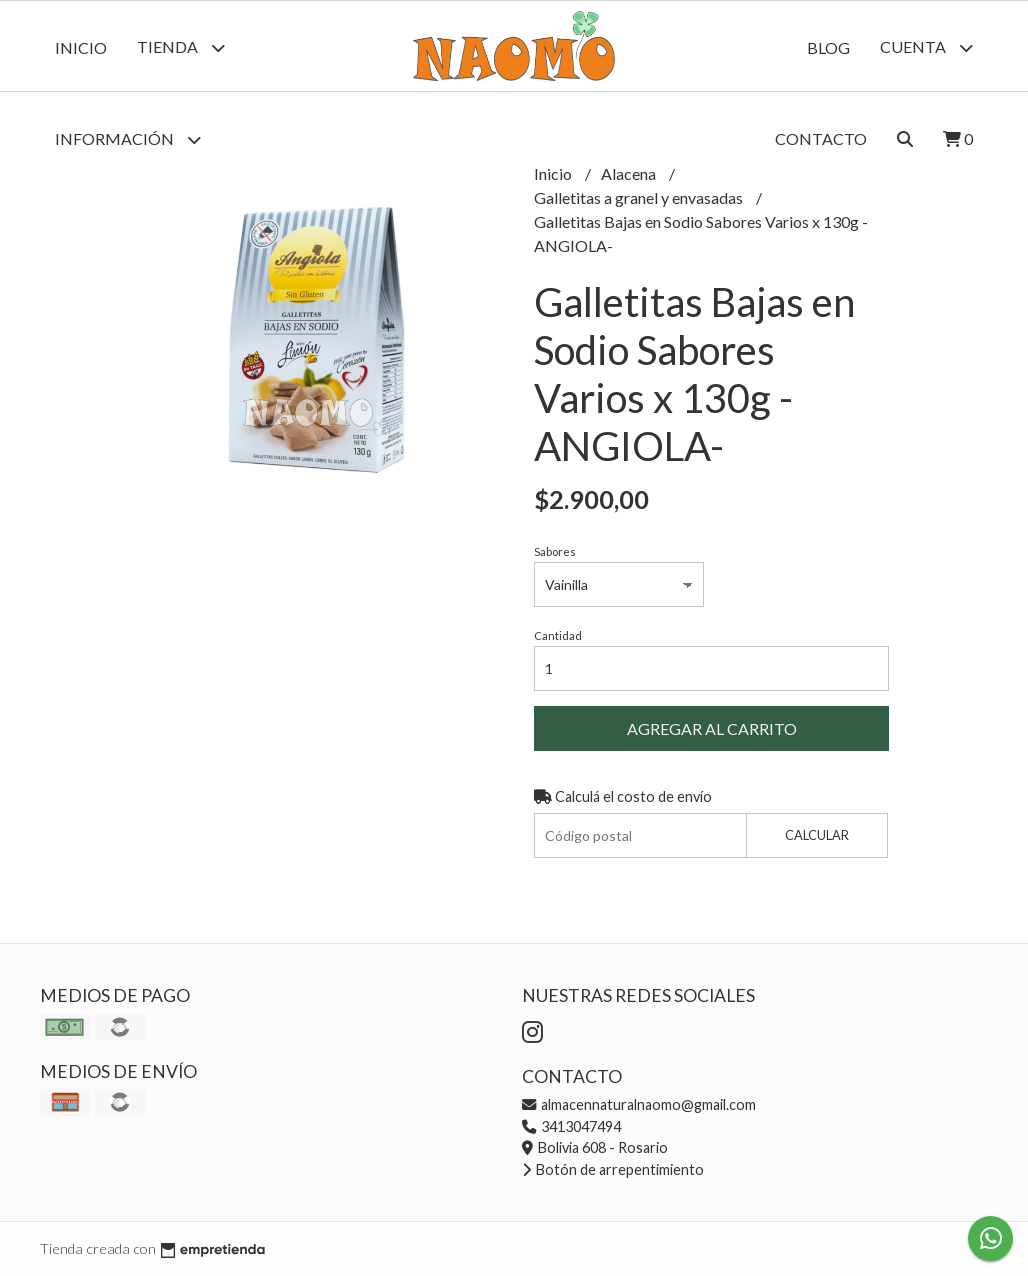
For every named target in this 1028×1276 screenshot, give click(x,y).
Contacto (821, 138)
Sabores (555, 551)
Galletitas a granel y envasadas (640, 197)
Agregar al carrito (712, 728)
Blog (828, 47)
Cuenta (926, 47)
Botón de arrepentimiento (613, 1169)
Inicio (81, 47)
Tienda (181, 47)
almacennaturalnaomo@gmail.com (639, 1104)
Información (128, 139)
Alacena (630, 173)
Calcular (817, 835)
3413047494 (571, 1126)
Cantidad (558, 635)
